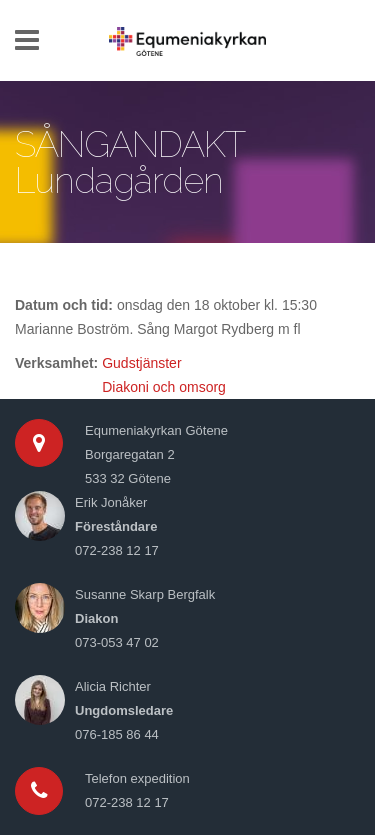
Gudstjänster (141, 363)
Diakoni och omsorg (164, 387)
